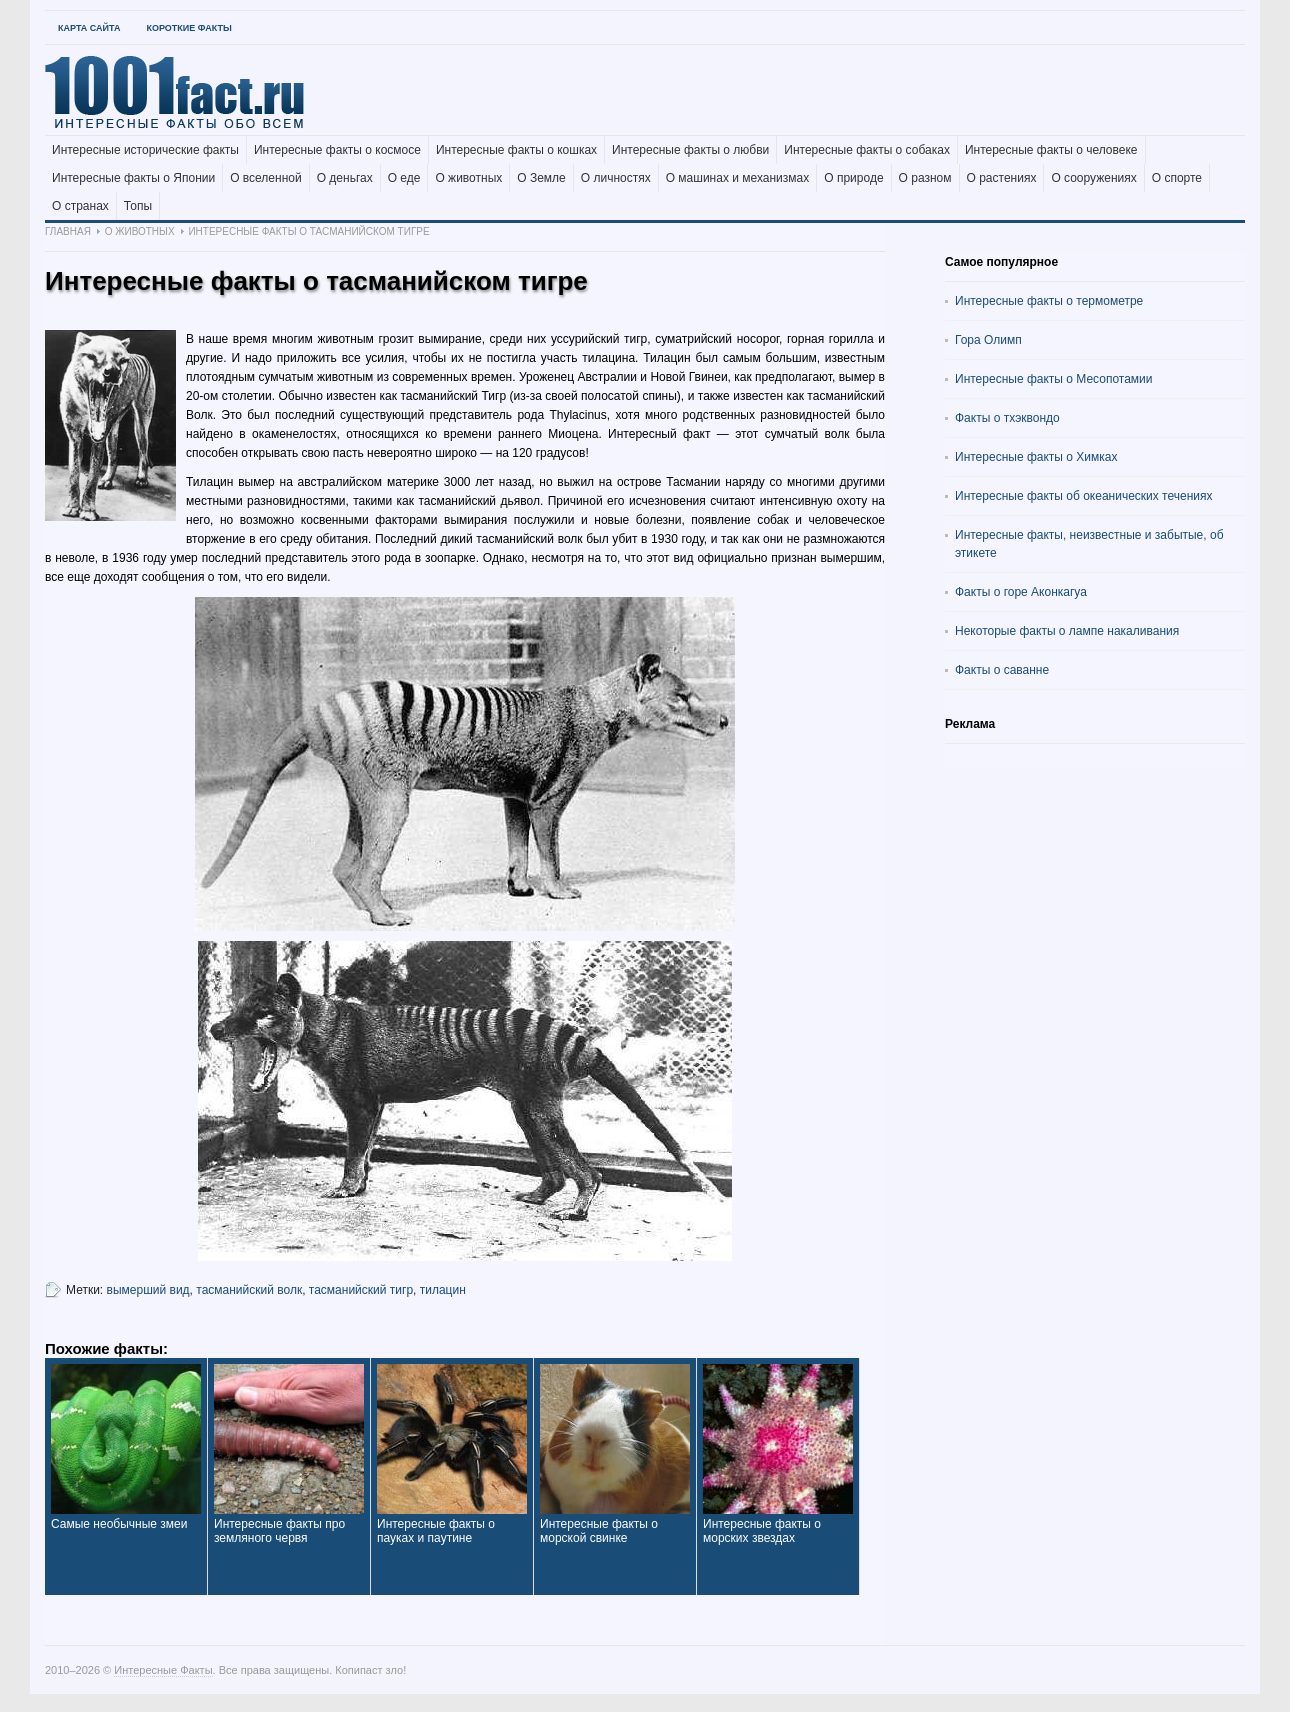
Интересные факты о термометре (1049, 301)
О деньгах (345, 178)
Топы (138, 206)
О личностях (616, 178)
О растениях (1002, 178)
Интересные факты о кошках (516, 150)
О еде (404, 178)
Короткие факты (188, 28)
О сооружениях (1093, 178)
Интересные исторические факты (145, 150)
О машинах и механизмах (738, 178)
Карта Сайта (89, 28)
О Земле (541, 178)
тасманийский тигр (361, 1290)
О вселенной (266, 178)
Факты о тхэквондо (1007, 418)
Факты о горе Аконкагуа (1021, 592)
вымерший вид (148, 1290)
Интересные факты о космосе (337, 150)
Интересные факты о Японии (133, 178)
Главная (68, 231)
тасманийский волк (249, 1290)
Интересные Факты (163, 1670)
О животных (468, 178)
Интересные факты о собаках (867, 150)
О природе (853, 178)
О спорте (1177, 178)
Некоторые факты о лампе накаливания (1067, 631)
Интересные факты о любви (690, 150)
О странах (80, 206)
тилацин (443, 1290)
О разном (925, 178)
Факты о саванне (1002, 670)
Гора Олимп (988, 340)
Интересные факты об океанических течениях (1084, 496)
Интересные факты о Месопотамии (1054, 379)
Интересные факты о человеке (1051, 150)
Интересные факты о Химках (1036, 457)
